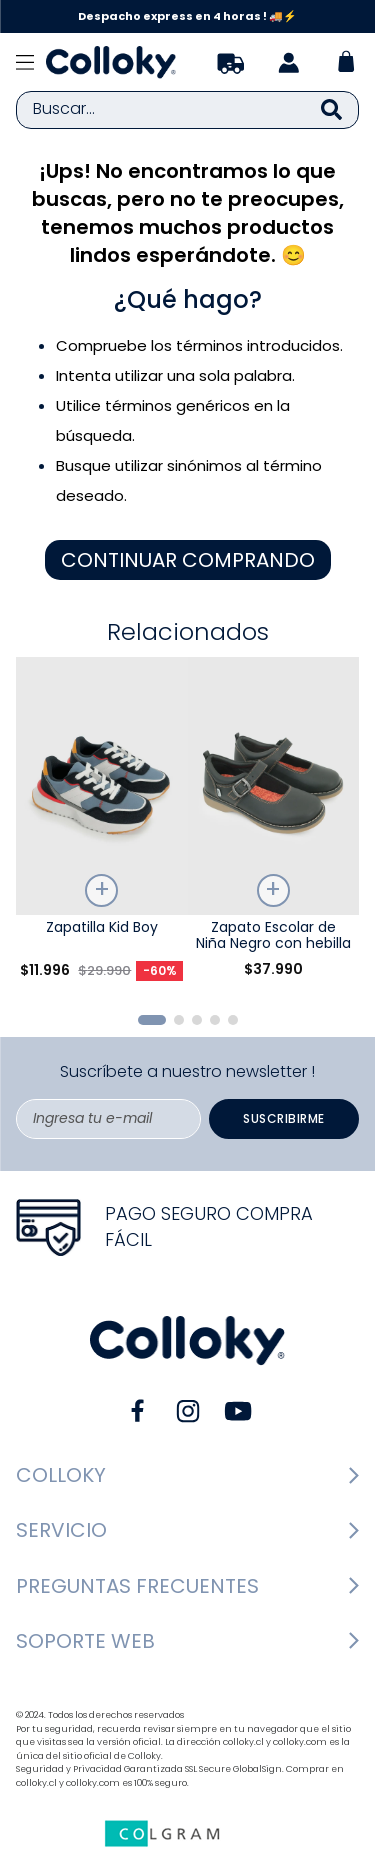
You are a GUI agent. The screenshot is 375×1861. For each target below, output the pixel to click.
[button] (152, 1020)
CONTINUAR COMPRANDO (188, 560)
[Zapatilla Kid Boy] (102, 826)
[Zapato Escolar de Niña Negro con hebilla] (274, 826)
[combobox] (187, 110)
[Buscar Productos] (331, 110)
